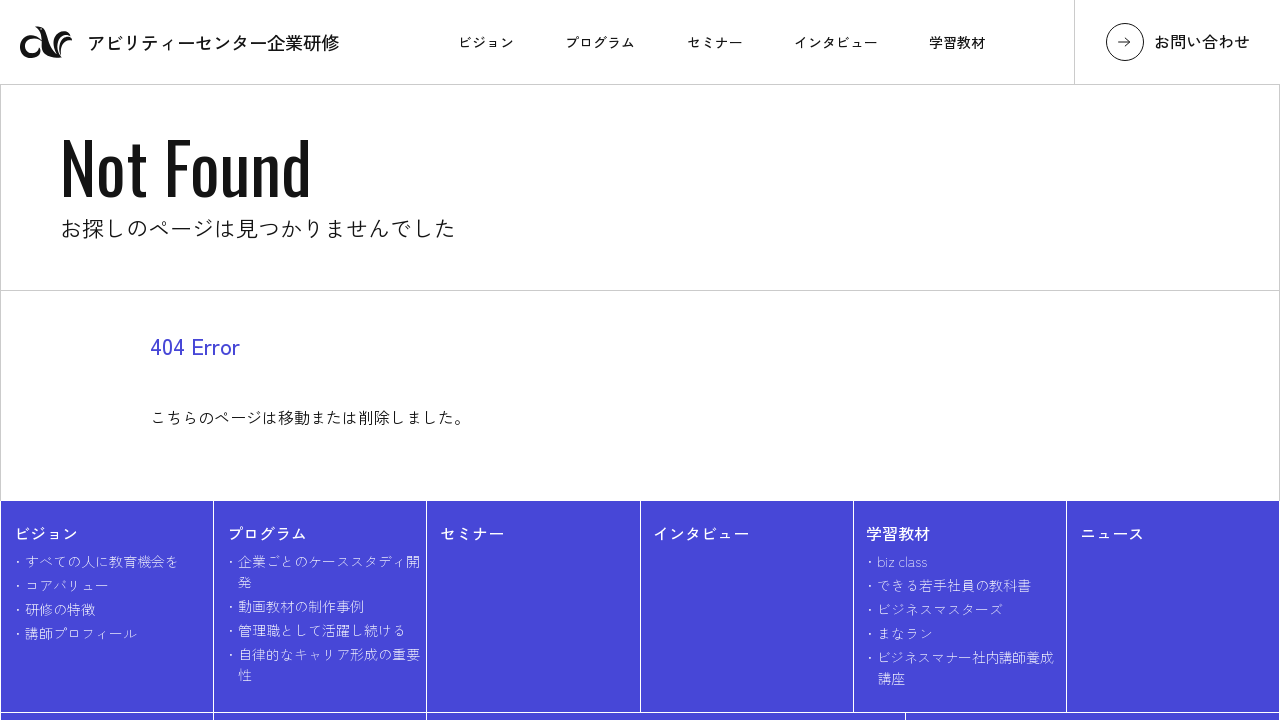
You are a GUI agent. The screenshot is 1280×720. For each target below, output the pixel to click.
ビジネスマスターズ (940, 609)
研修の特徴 (60, 609)
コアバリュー (67, 585)
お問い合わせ (1202, 41)
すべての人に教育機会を (102, 561)
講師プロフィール (81, 633)
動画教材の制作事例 (301, 606)
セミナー (472, 533)
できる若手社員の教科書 (954, 585)
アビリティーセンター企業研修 (179, 42)
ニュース (1112, 533)
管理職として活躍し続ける (322, 630)
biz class (902, 561)
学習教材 (898, 533)
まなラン (905, 633)
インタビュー (701, 533)
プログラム (267, 533)
